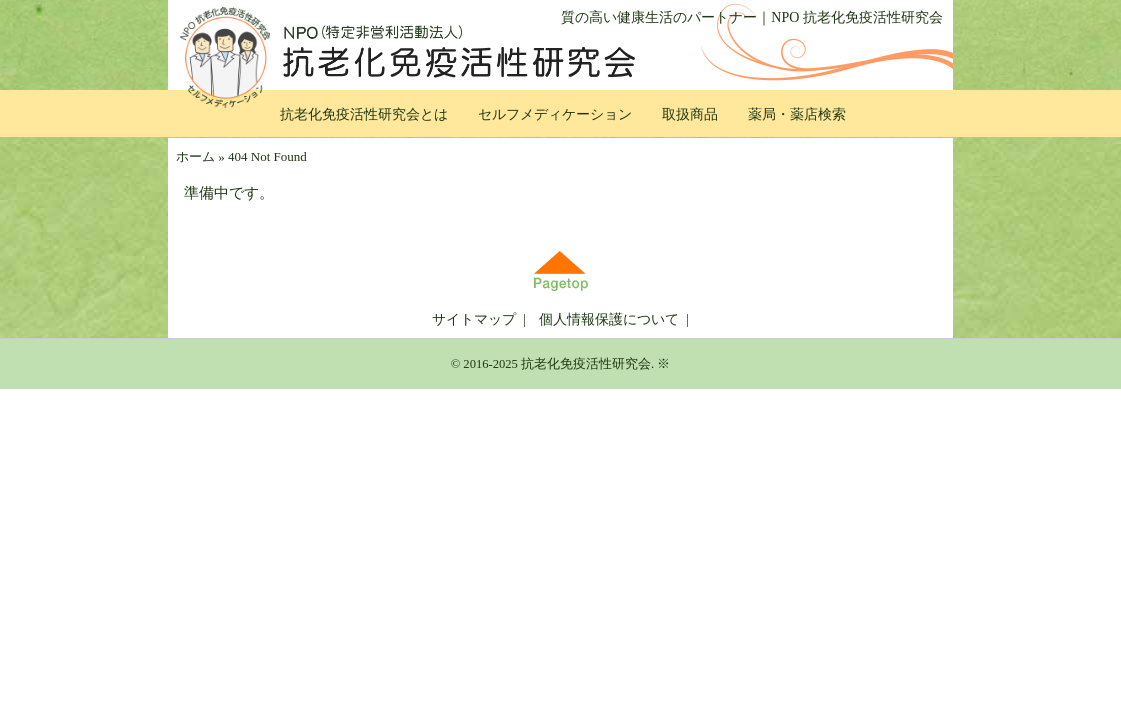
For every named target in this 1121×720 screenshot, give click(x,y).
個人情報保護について (609, 319)
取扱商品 (690, 114)
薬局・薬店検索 (797, 114)
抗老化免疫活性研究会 (586, 364)
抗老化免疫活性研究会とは (364, 114)
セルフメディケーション (555, 114)
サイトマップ (474, 319)
